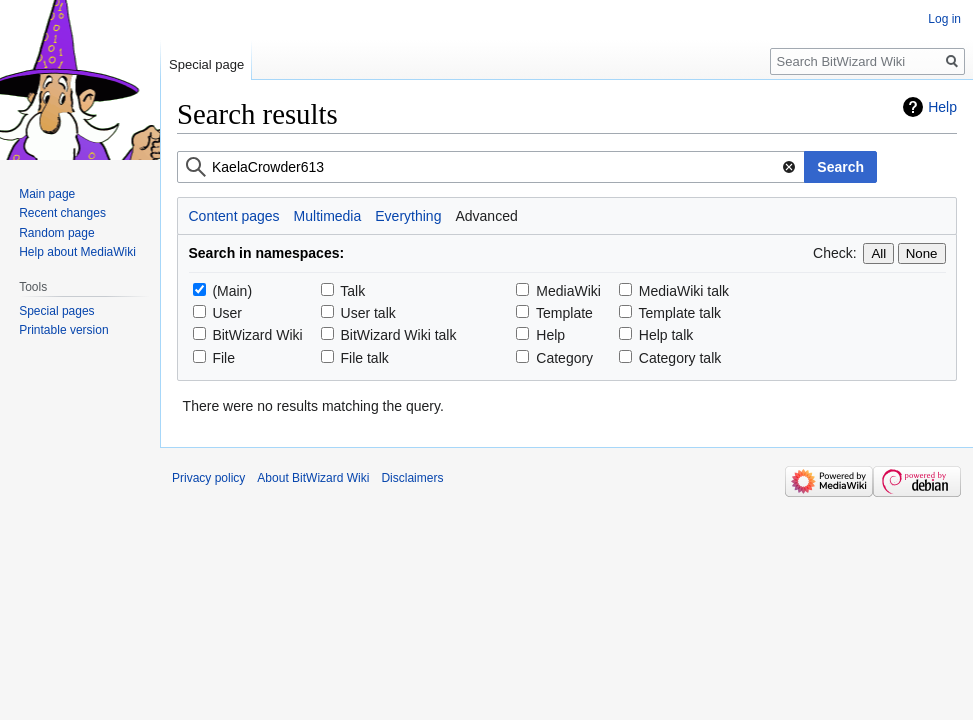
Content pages (234, 216)
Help (942, 107)
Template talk (680, 313)
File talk (365, 358)
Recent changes (62, 213)
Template (564, 313)
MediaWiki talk (684, 291)
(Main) (232, 291)
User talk (368, 313)
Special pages (56, 311)
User (227, 313)
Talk (352, 291)
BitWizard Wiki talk (399, 335)
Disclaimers (412, 478)
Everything (408, 216)
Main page (47, 194)
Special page (206, 64)
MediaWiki (568, 291)
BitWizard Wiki (257, 335)
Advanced (486, 216)
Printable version (63, 330)
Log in (944, 19)
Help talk (666, 335)
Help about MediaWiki (77, 252)
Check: (835, 253)
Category (564, 358)
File (223, 358)
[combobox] (491, 167)
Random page (56, 233)
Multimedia (328, 216)
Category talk (680, 358)
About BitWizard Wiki (313, 478)
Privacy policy (208, 478)
